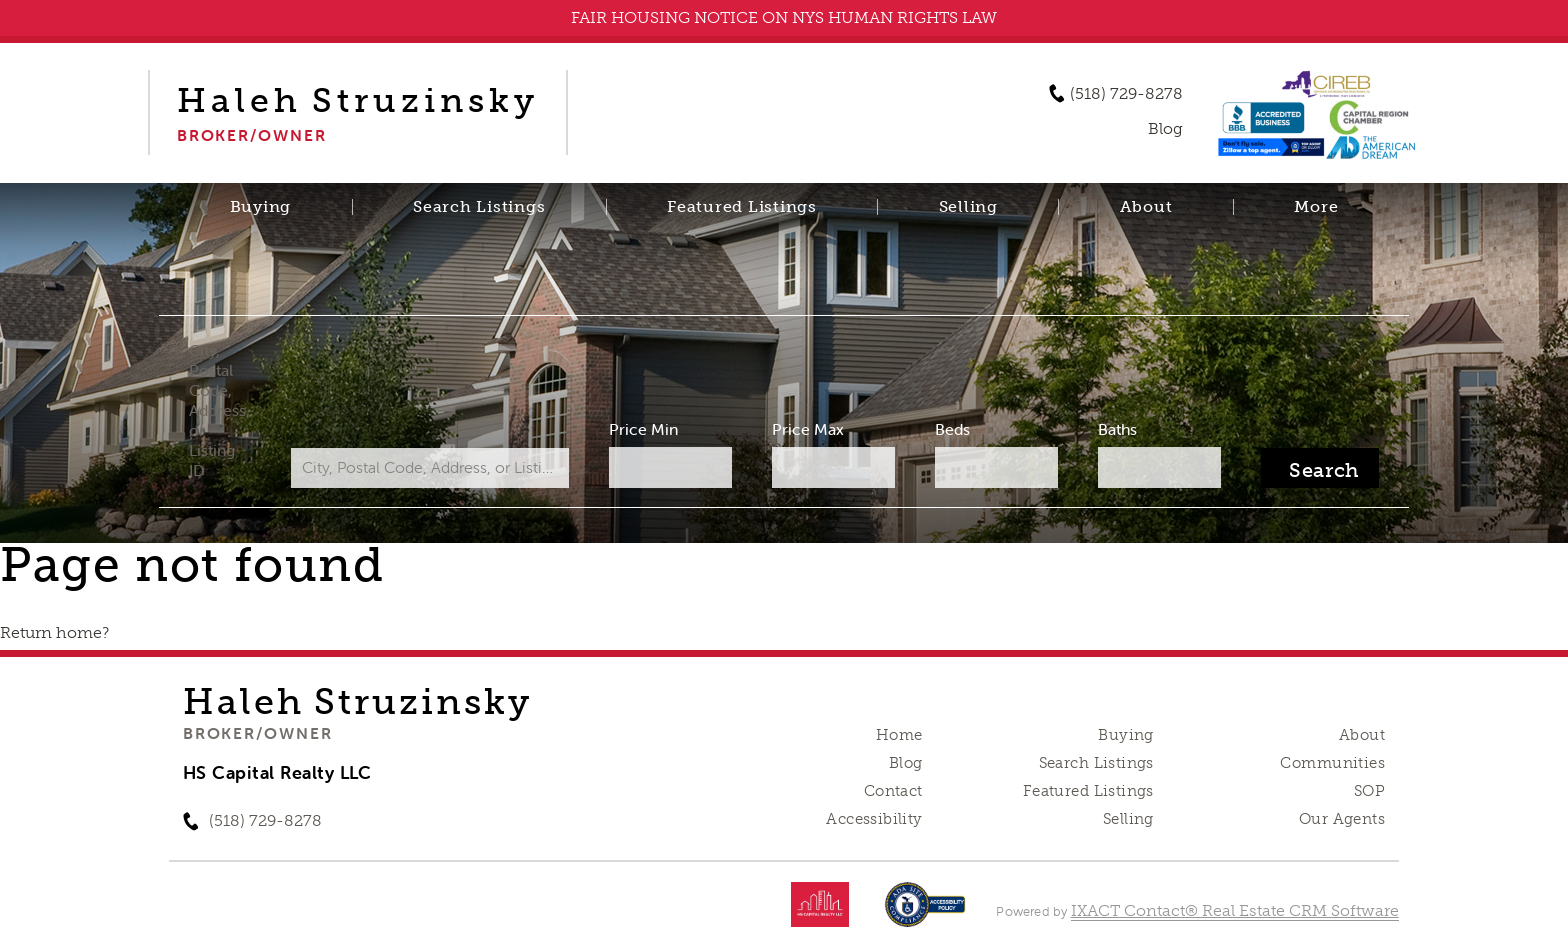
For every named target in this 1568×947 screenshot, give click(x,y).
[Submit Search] (1320, 468)
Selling (968, 207)
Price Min (643, 429)
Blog (906, 763)
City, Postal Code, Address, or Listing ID (219, 410)
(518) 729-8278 (1126, 94)
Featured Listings (742, 207)
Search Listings (479, 207)
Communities (1332, 763)
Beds (952, 429)
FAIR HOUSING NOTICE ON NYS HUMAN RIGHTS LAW (784, 17)
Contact (893, 791)
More (1316, 207)
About (1146, 207)
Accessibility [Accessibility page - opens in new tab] (874, 819)
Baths (1117, 429)
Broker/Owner (257, 733)
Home (899, 735)
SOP (1369, 791)
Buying (261, 207)
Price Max (808, 429)
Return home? (54, 632)
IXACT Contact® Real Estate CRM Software (1235, 910)
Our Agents (1342, 819)
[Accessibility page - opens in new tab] (925, 914)
